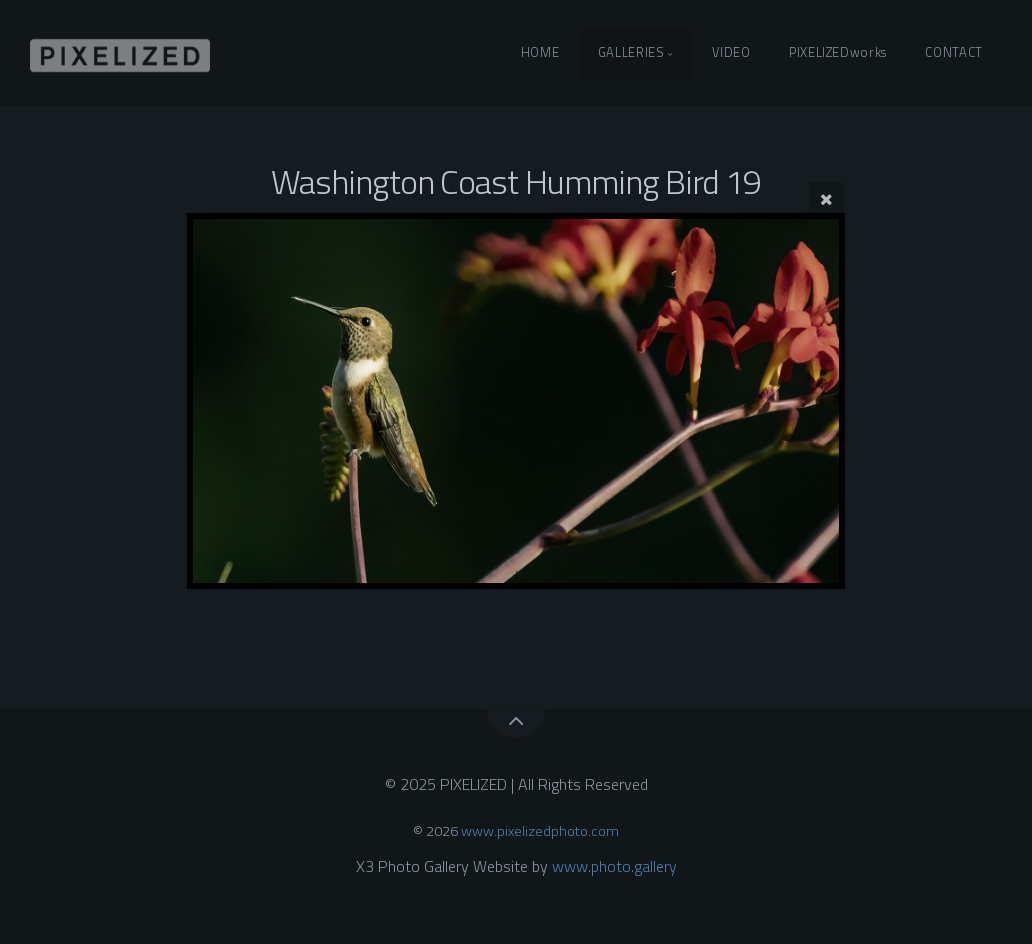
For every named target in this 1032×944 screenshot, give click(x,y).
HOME (540, 52)
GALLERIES (631, 52)
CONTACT (953, 52)
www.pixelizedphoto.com (540, 831)
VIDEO (731, 52)
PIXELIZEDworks (838, 52)
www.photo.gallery (614, 866)
